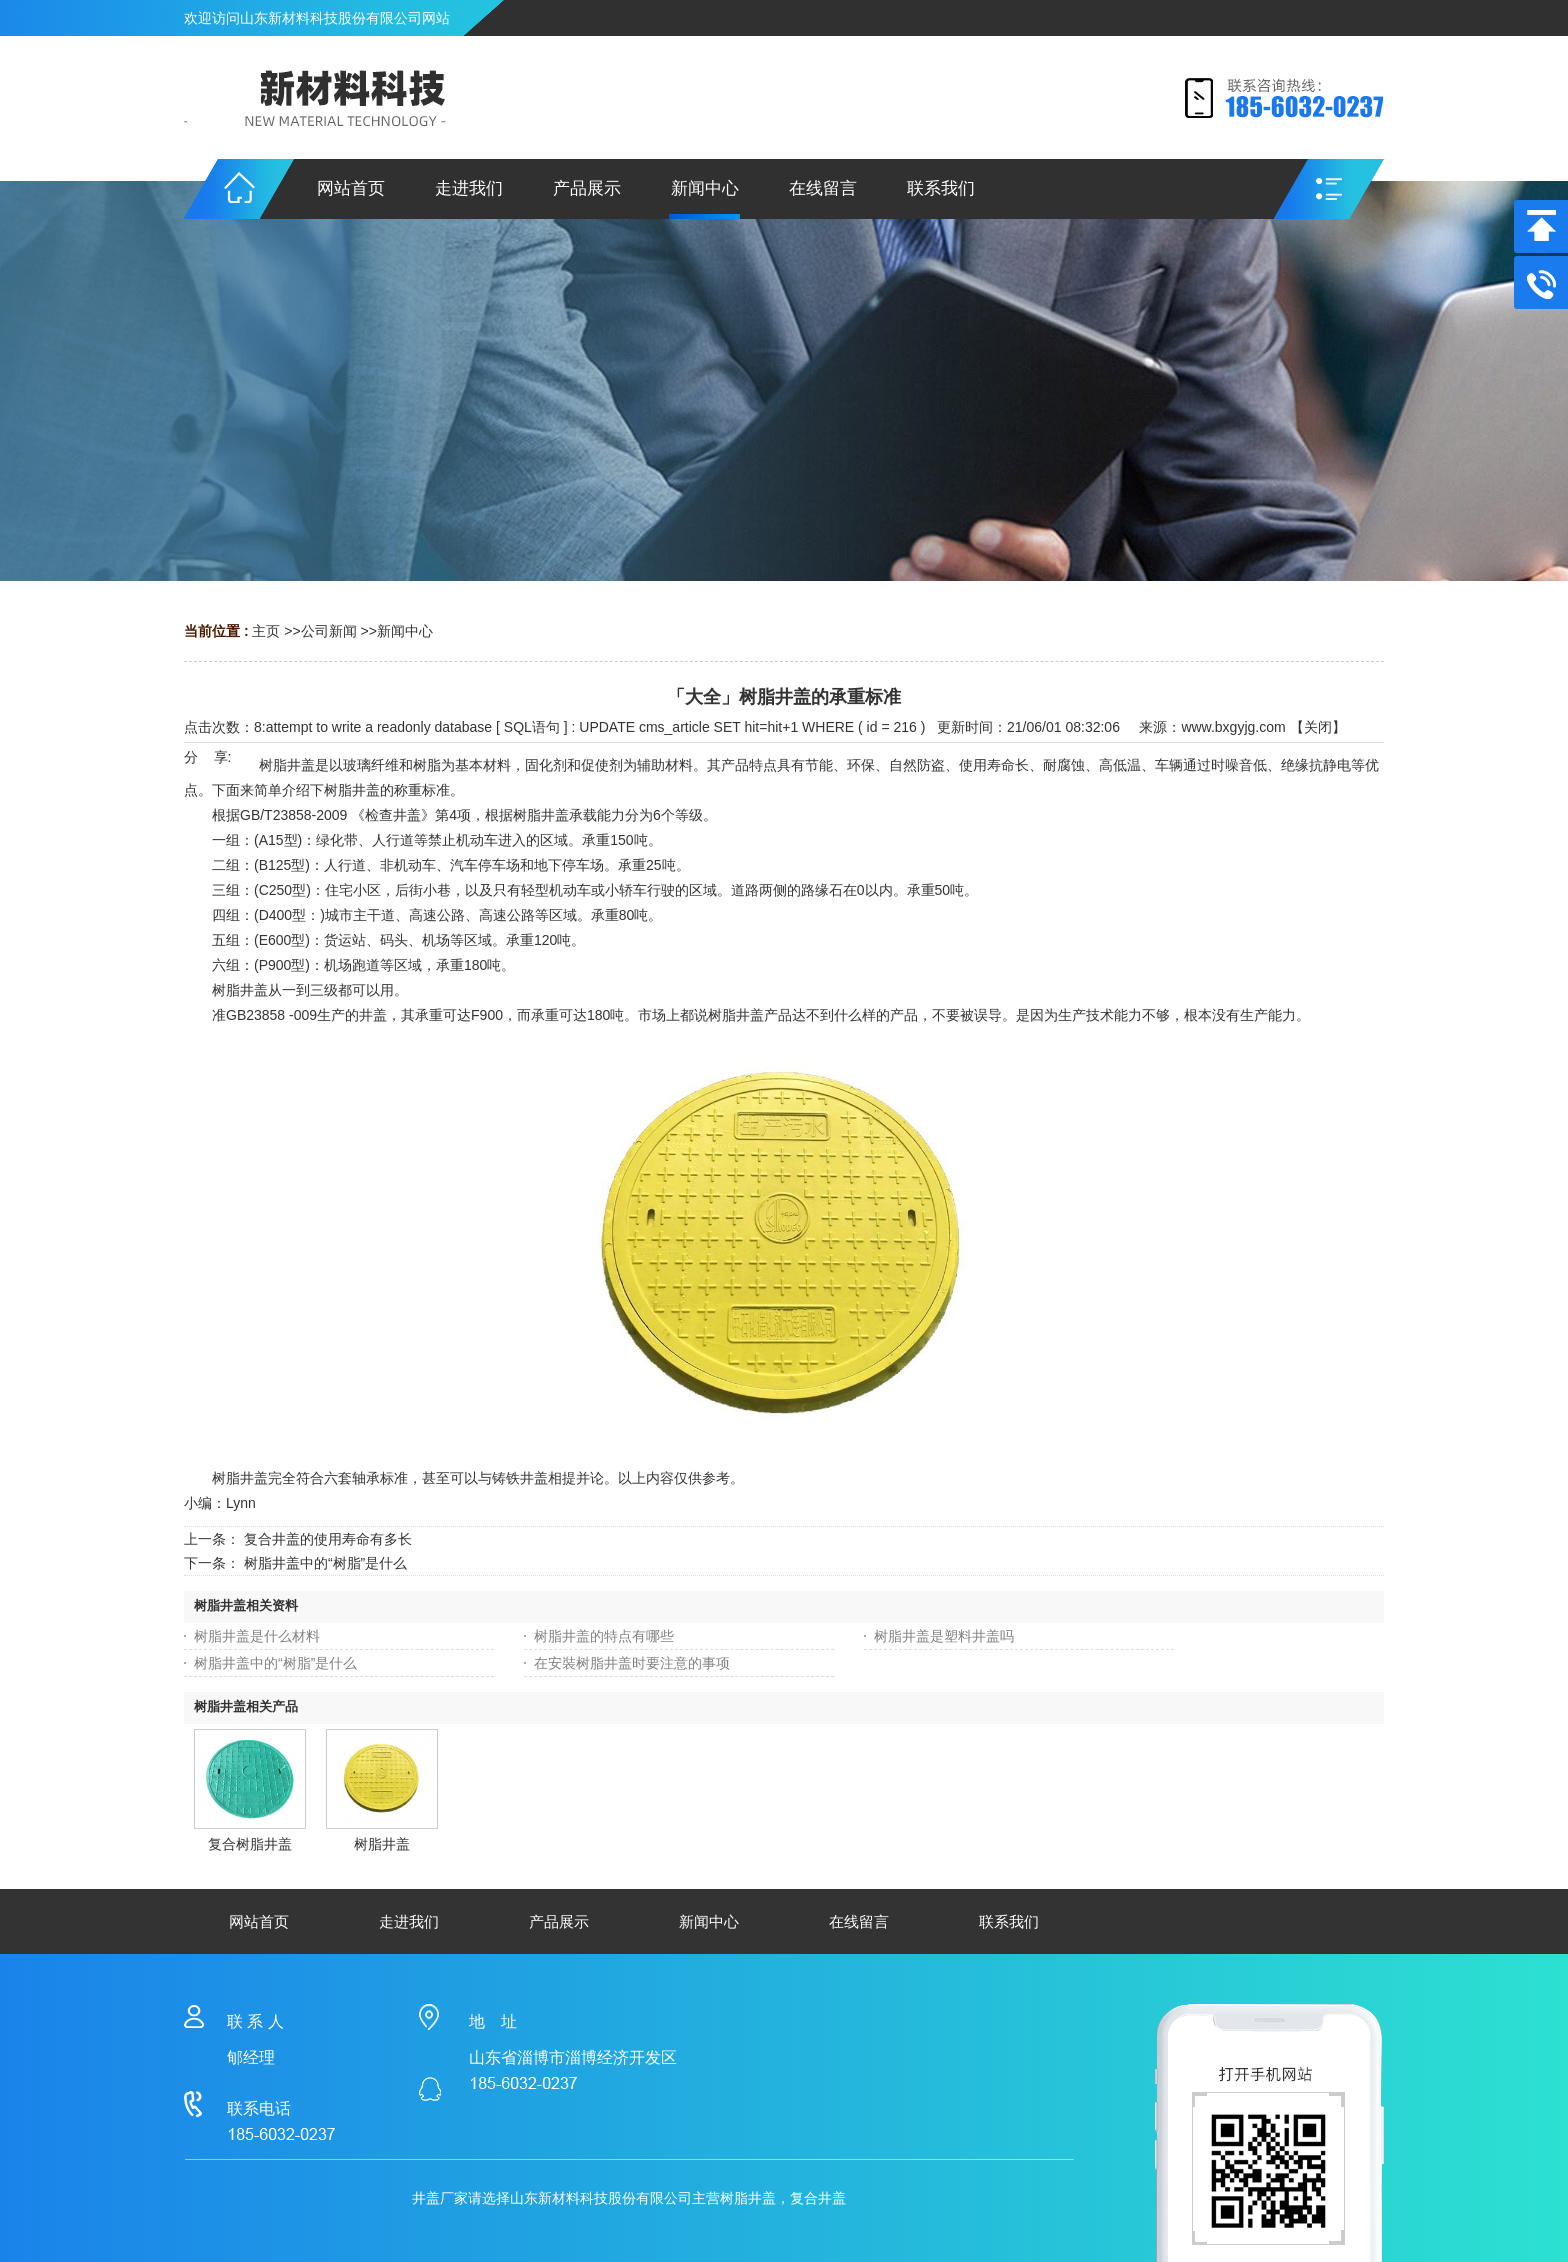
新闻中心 (405, 631)
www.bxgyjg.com (1233, 727)
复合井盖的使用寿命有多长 (328, 1539)
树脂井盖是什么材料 (257, 1636)
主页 (266, 631)
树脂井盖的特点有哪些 (604, 1636)
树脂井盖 (382, 1844)
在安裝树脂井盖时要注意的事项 (632, 1663)
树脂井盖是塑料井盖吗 (944, 1636)
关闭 (1318, 727)
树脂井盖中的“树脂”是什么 (325, 1563)
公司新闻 (329, 631)
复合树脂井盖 (250, 1844)
